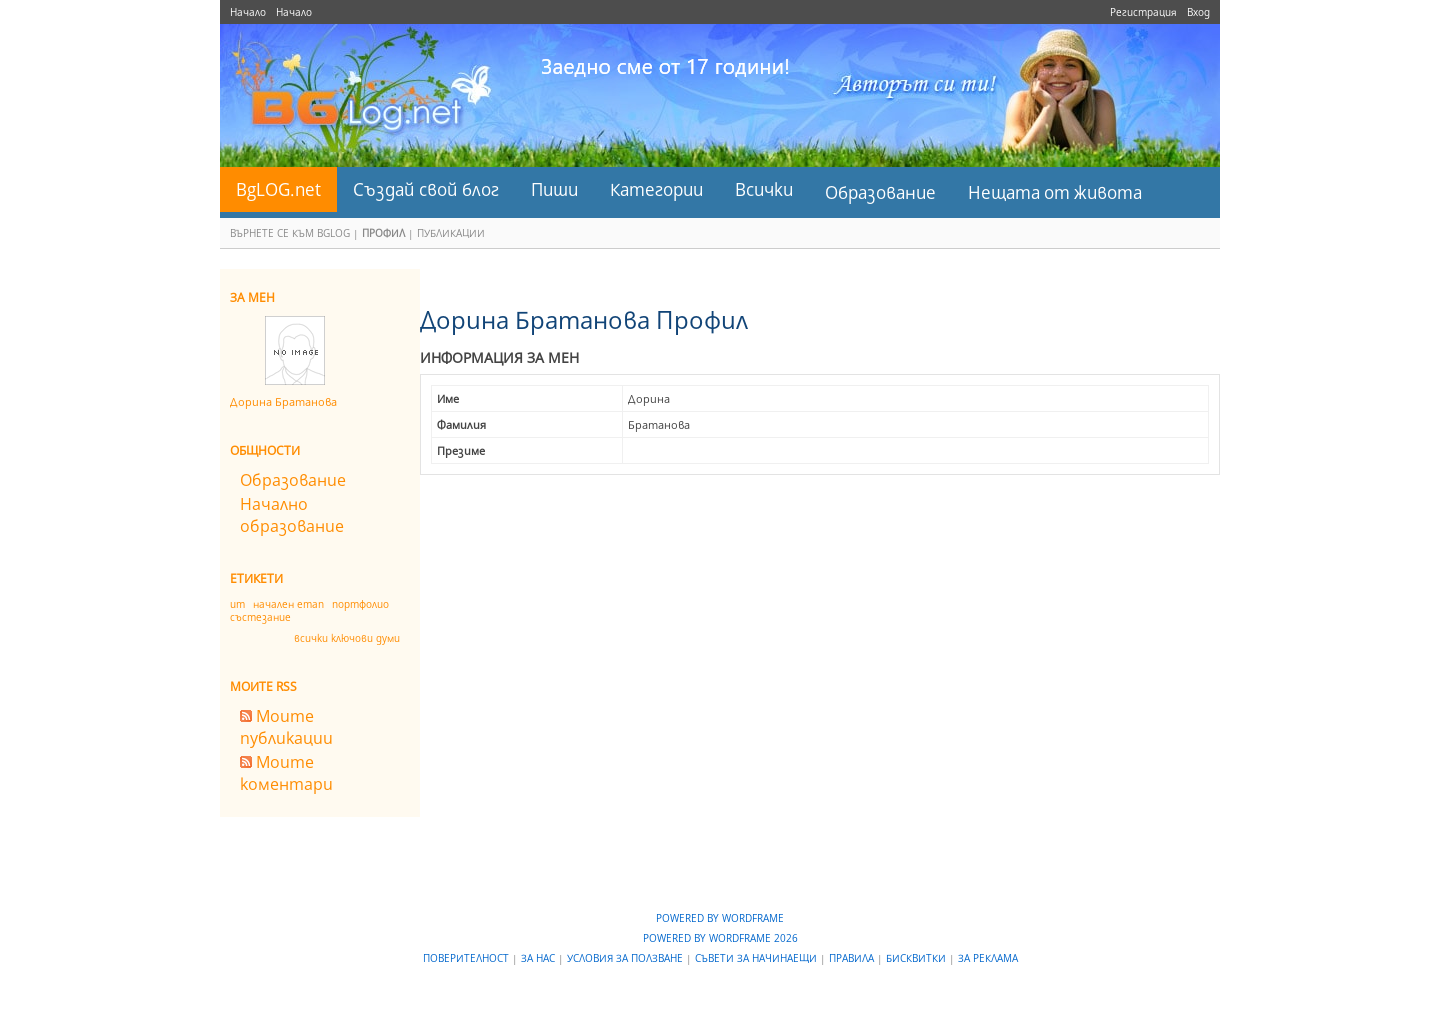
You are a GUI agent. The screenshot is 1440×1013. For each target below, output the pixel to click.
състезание (260, 617)
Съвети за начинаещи (757, 958)
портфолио (360, 604)
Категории (656, 189)
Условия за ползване (626, 958)
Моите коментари (286, 773)
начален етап (288, 604)
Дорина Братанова (283, 401)
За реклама (988, 958)
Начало (248, 12)
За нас (539, 958)
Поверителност (467, 958)
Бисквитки (917, 958)
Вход (1198, 12)
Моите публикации (286, 727)
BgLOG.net (278, 189)
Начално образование (292, 515)
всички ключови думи (347, 638)
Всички (764, 189)
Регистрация (1143, 12)
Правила (853, 958)
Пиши (554, 189)
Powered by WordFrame (720, 918)
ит (237, 604)
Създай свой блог (426, 189)
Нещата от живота (1055, 192)
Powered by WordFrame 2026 (720, 938)
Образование (880, 192)
